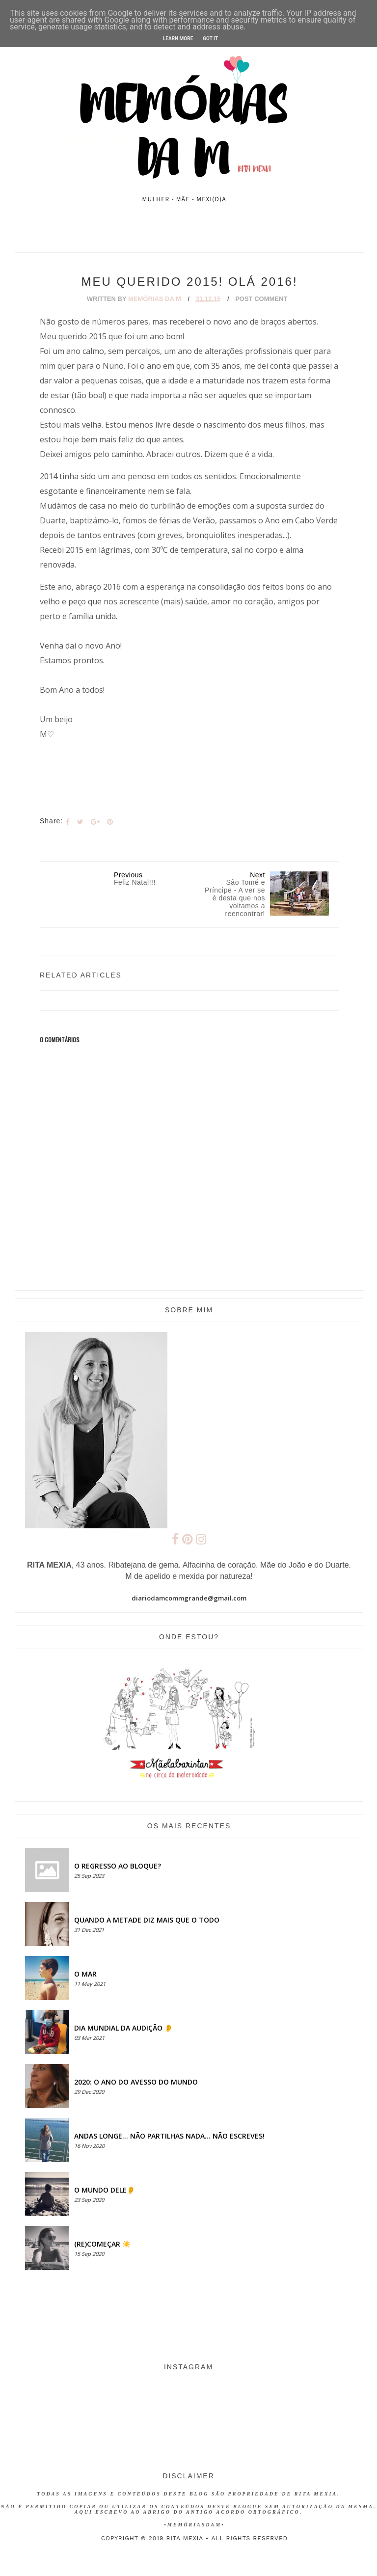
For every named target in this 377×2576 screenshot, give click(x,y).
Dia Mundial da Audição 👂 (123, 2028)
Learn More (178, 38)
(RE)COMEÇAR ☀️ (102, 2244)
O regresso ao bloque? (117, 1866)
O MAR (85, 1974)
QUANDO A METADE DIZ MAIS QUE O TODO (146, 1920)
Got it (210, 38)
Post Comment (261, 298)
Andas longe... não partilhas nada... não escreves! (169, 2136)
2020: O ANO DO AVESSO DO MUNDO (136, 2082)
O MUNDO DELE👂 (104, 2190)
